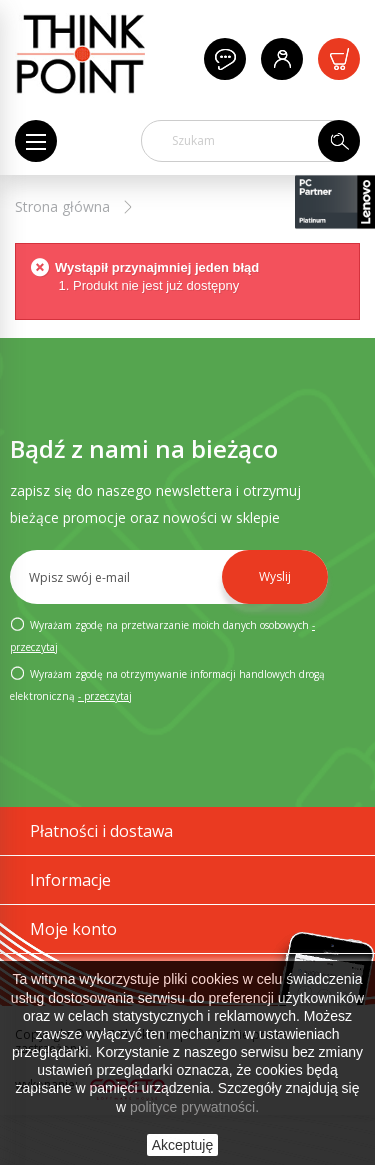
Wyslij (275, 576)
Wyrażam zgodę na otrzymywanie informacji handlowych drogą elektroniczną (167, 684)
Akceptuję (182, 1145)
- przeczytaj (105, 696)
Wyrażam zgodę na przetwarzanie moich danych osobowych (162, 635)
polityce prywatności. (194, 1107)
